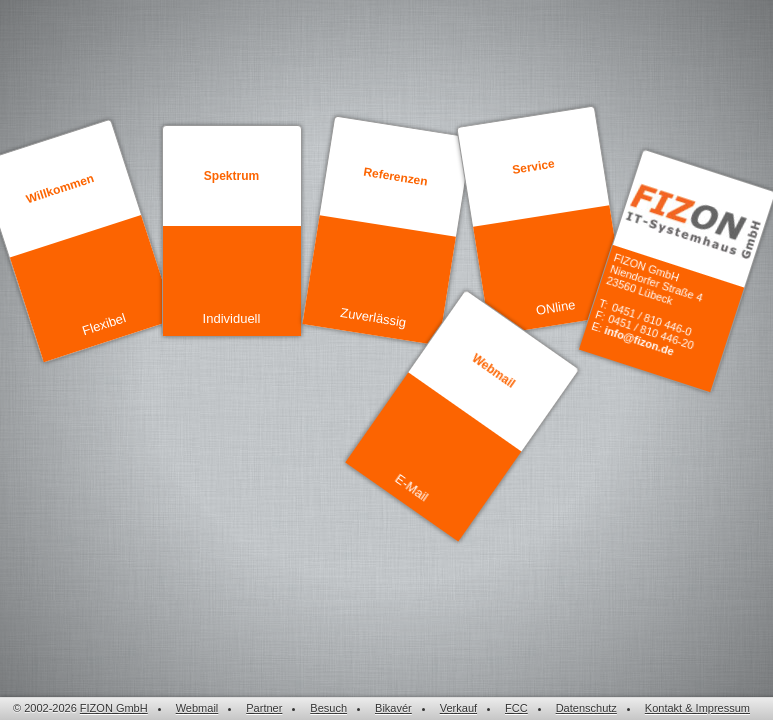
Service (533, 166)
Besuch (328, 708)
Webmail (493, 371)
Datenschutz (586, 708)
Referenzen (395, 177)
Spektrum (231, 176)
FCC (516, 708)
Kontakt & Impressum (697, 708)
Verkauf (458, 708)
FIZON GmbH (114, 708)
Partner (264, 708)
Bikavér (393, 708)
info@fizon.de (638, 341)
